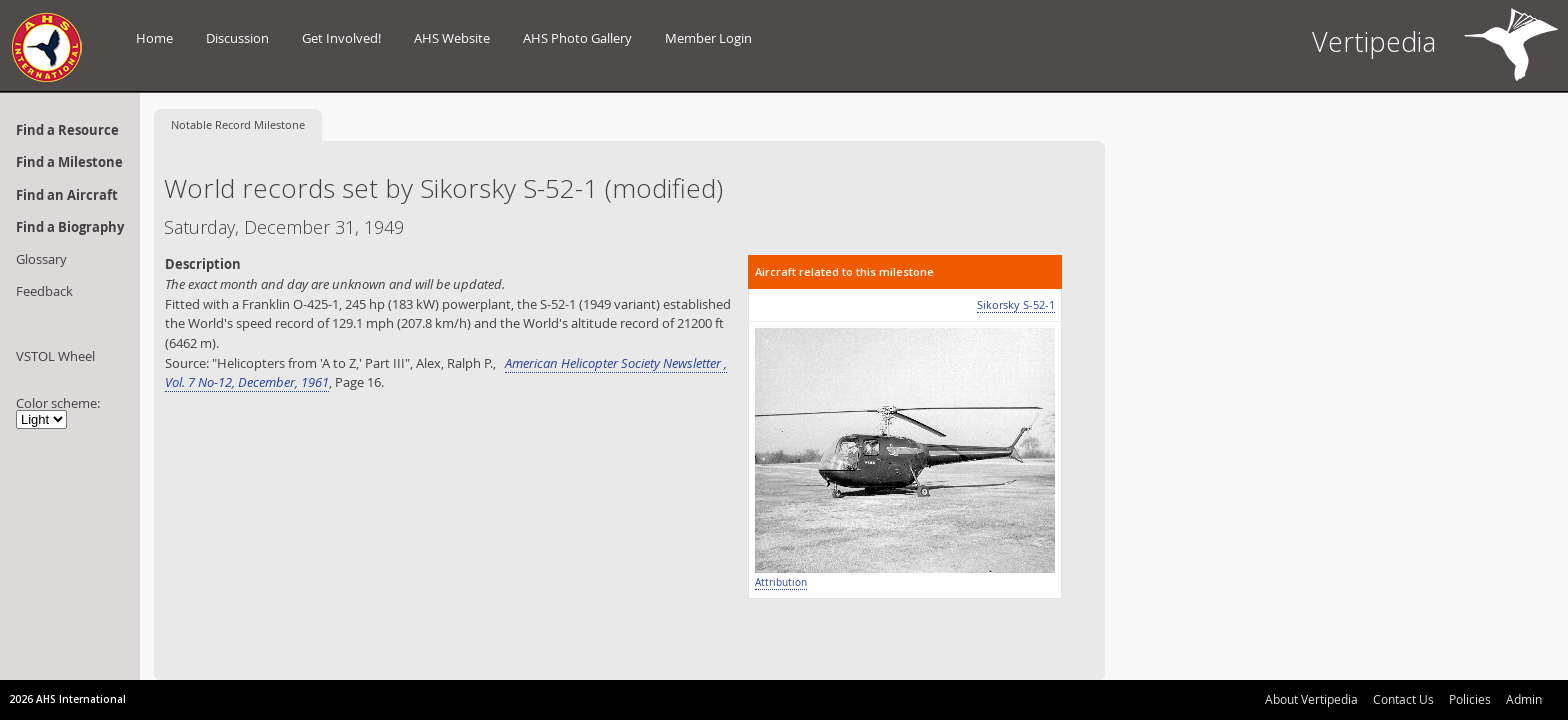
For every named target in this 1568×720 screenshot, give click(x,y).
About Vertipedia (1311, 699)
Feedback (44, 291)
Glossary (41, 259)
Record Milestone (238, 124)
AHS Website (452, 38)
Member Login (708, 38)
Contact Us (1403, 699)
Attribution (781, 582)
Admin (1524, 699)
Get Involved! (341, 38)
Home (154, 38)
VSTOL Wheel (55, 356)
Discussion (237, 38)
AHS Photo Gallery (577, 38)
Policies (1470, 699)
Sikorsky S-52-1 (1016, 304)
